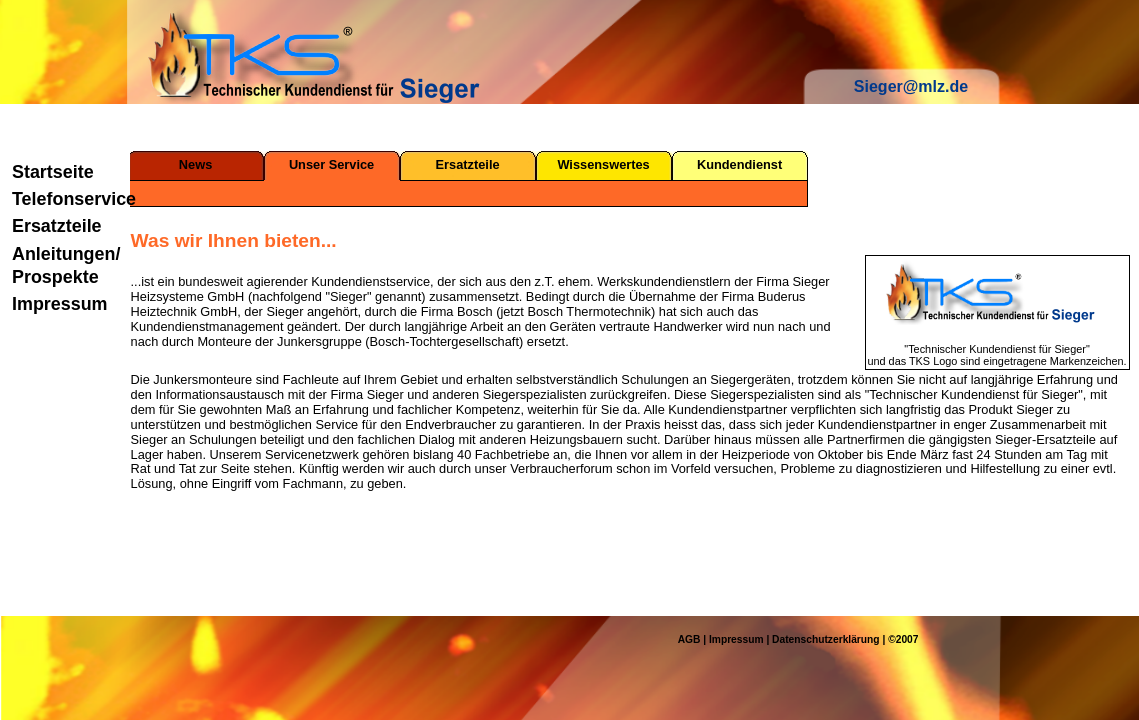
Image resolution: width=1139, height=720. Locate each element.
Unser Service (331, 164)
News (195, 164)
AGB (689, 639)
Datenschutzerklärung (826, 639)
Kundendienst (739, 164)
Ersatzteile (57, 226)
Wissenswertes (603, 164)
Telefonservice (67, 199)
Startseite (53, 172)
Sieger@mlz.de (911, 86)
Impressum (60, 304)
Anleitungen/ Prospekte (66, 265)
